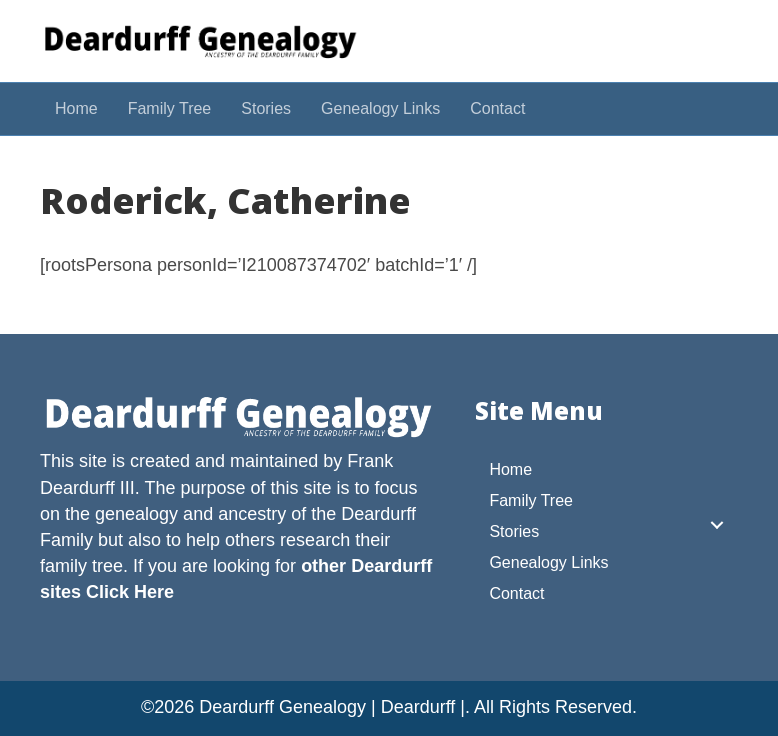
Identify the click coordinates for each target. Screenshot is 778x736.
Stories (266, 108)
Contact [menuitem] (516, 593)
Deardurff (378, 514)
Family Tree (170, 108)
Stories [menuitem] (514, 531)
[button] (717, 525)
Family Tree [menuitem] (531, 500)
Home (76, 108)
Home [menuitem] (510, 469)
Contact (497, 108)
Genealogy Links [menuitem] (548, 562)
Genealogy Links (380, 108)
